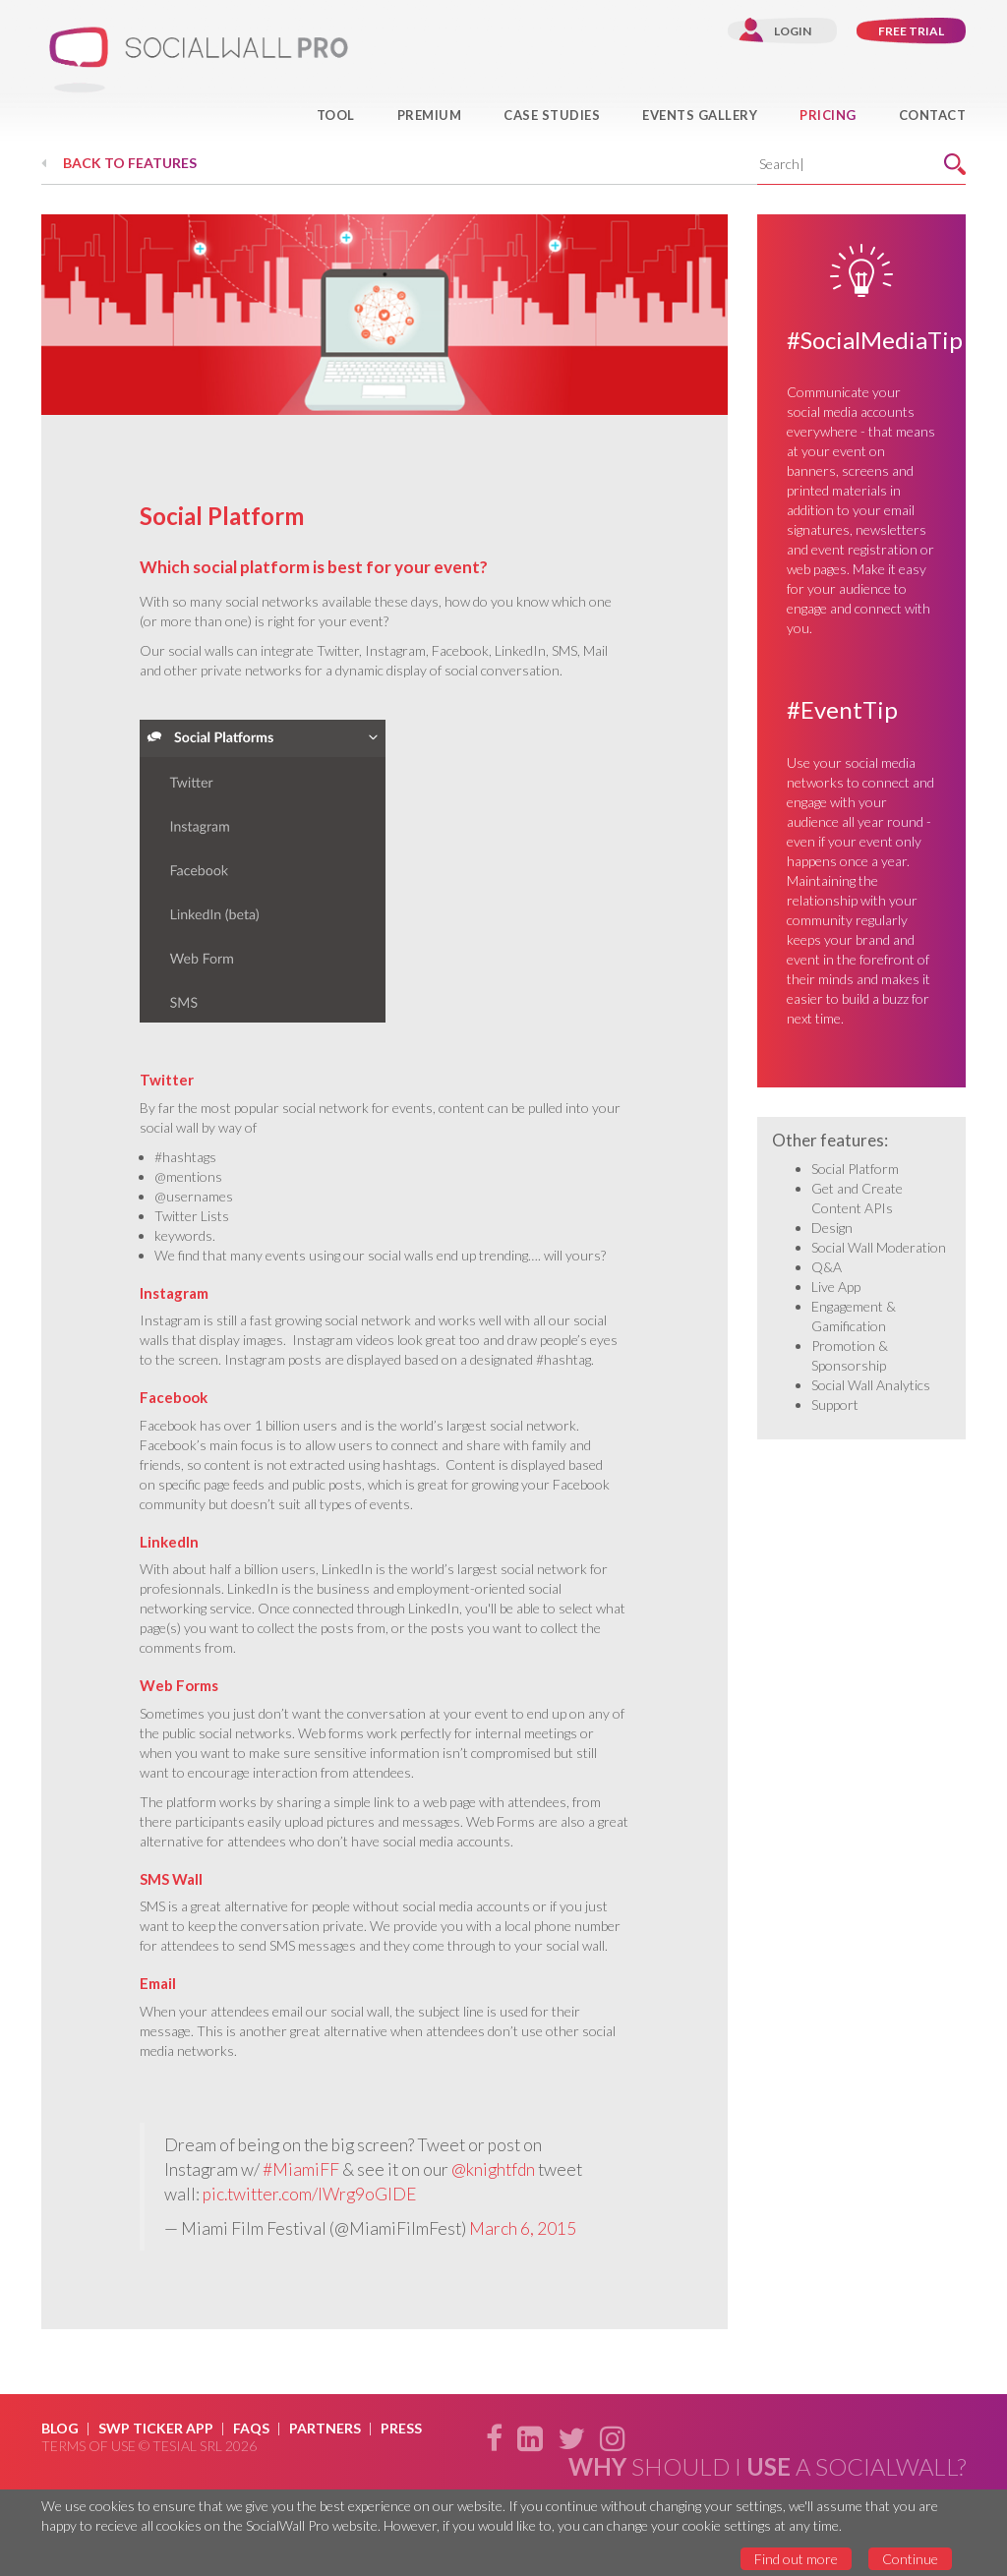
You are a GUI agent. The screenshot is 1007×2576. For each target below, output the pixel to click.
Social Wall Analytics (870, 1384)
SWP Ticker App (155, 2428)
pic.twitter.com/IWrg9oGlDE (310, 2194)
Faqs (251, 2428)
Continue (910, 2558)
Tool (336, 115)
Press (401, 2428)
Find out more (796, 2558)
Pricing (828, 115)
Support (835, 1404)
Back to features (130, 162)
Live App (835, 1286)
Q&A (826, 1267)
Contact (933, 115)
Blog (60, 2428)
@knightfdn (493, 2169)
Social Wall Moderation (878, 1247)
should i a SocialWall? (767, 2467)
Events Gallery (699, 115)
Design (832, 1227)
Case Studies (552, 115)
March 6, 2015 (522, 2228)
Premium (429, 115)
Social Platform (855, 1168)
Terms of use (88, 2445)
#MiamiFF (301, 2169)
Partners (325, 2428)
